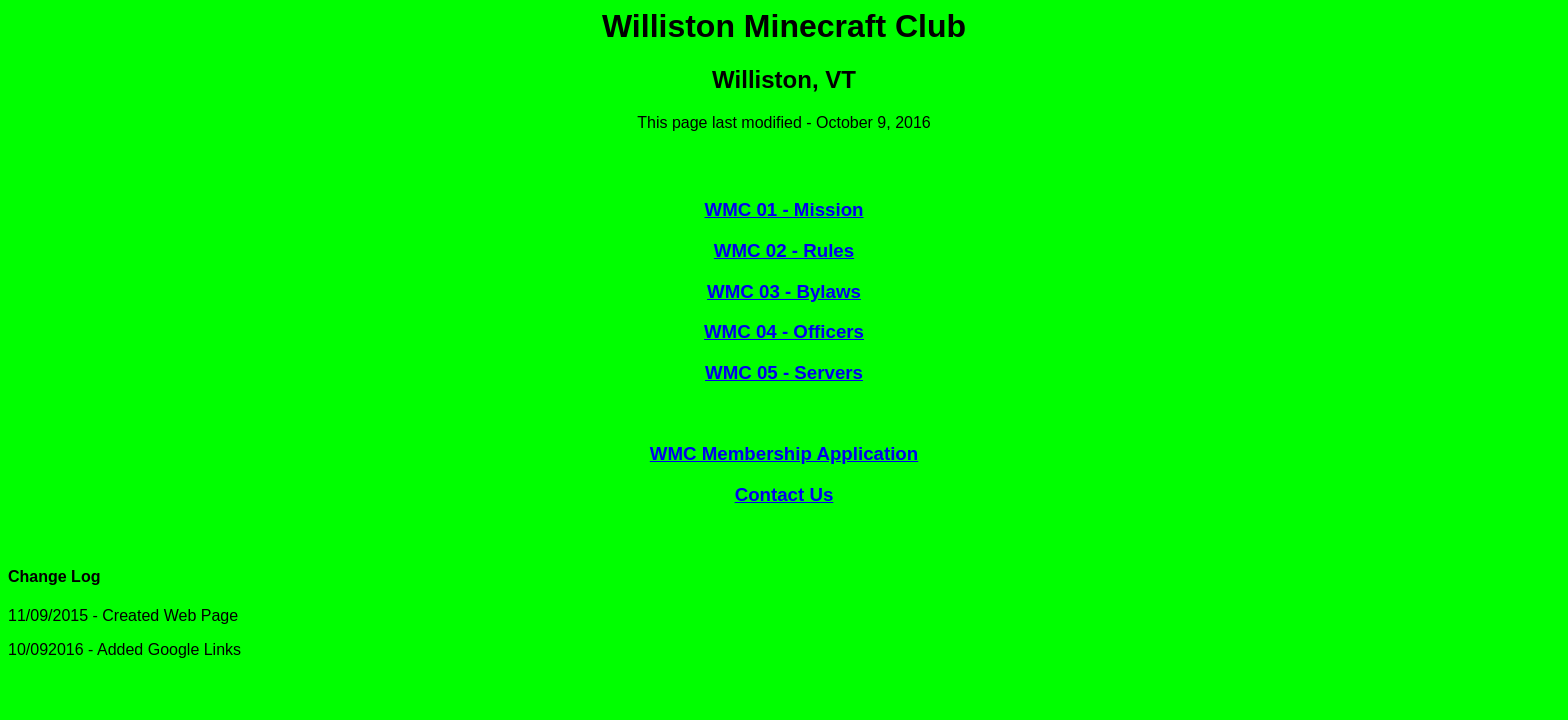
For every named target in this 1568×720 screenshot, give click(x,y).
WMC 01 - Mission (784, 209)
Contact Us (784, 494)
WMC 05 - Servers (784, 372)
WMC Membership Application (784, 453)
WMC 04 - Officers (784, 331)
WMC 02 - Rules (784, 250)
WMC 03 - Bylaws (784, 291)
